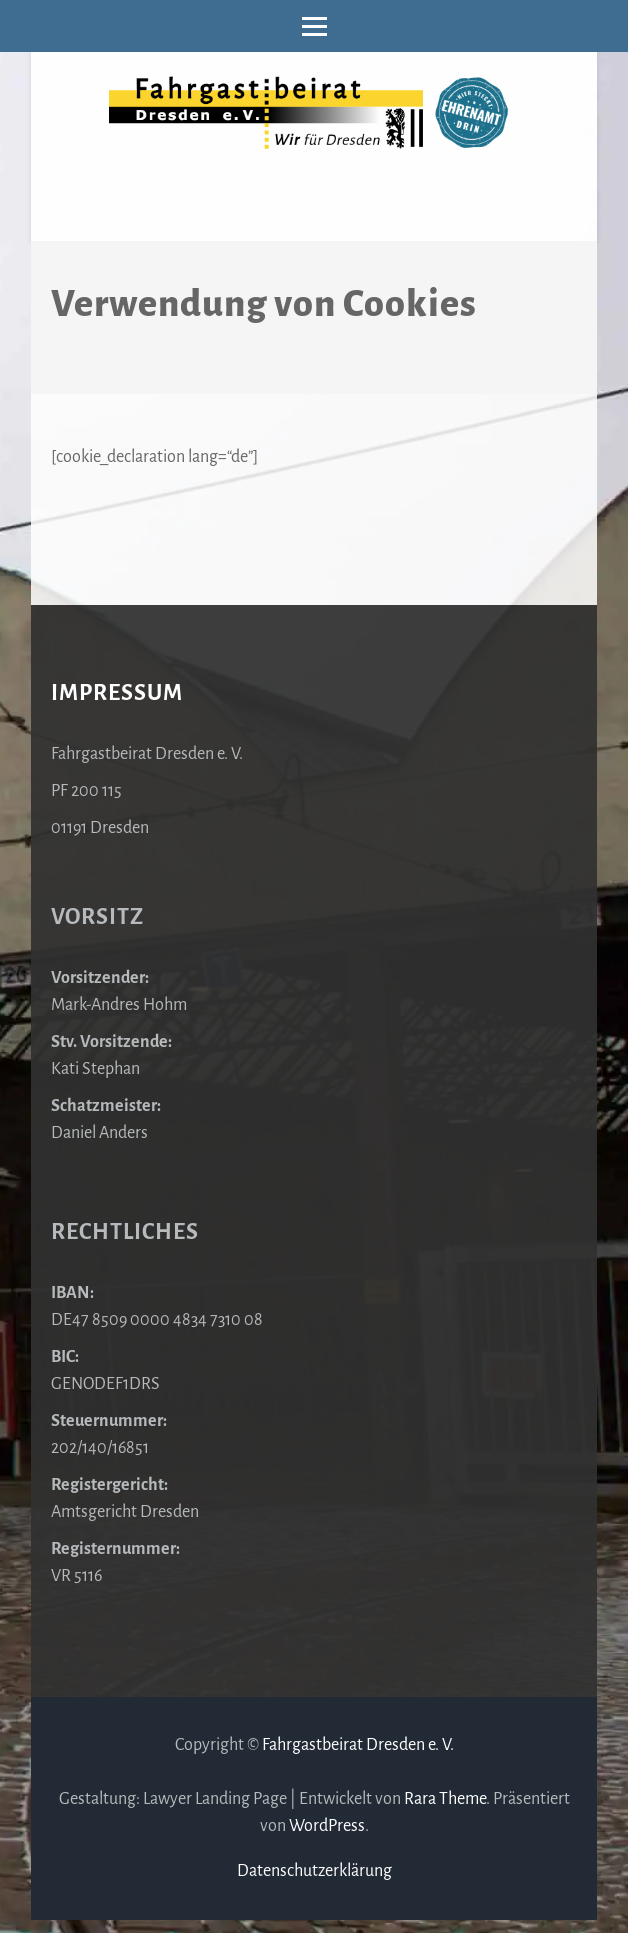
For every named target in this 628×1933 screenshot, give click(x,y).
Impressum (117, 693)
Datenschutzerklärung (314, 1871)
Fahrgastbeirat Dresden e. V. (358, 1745)
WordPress (327, 1826)
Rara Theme (445, 1799)
